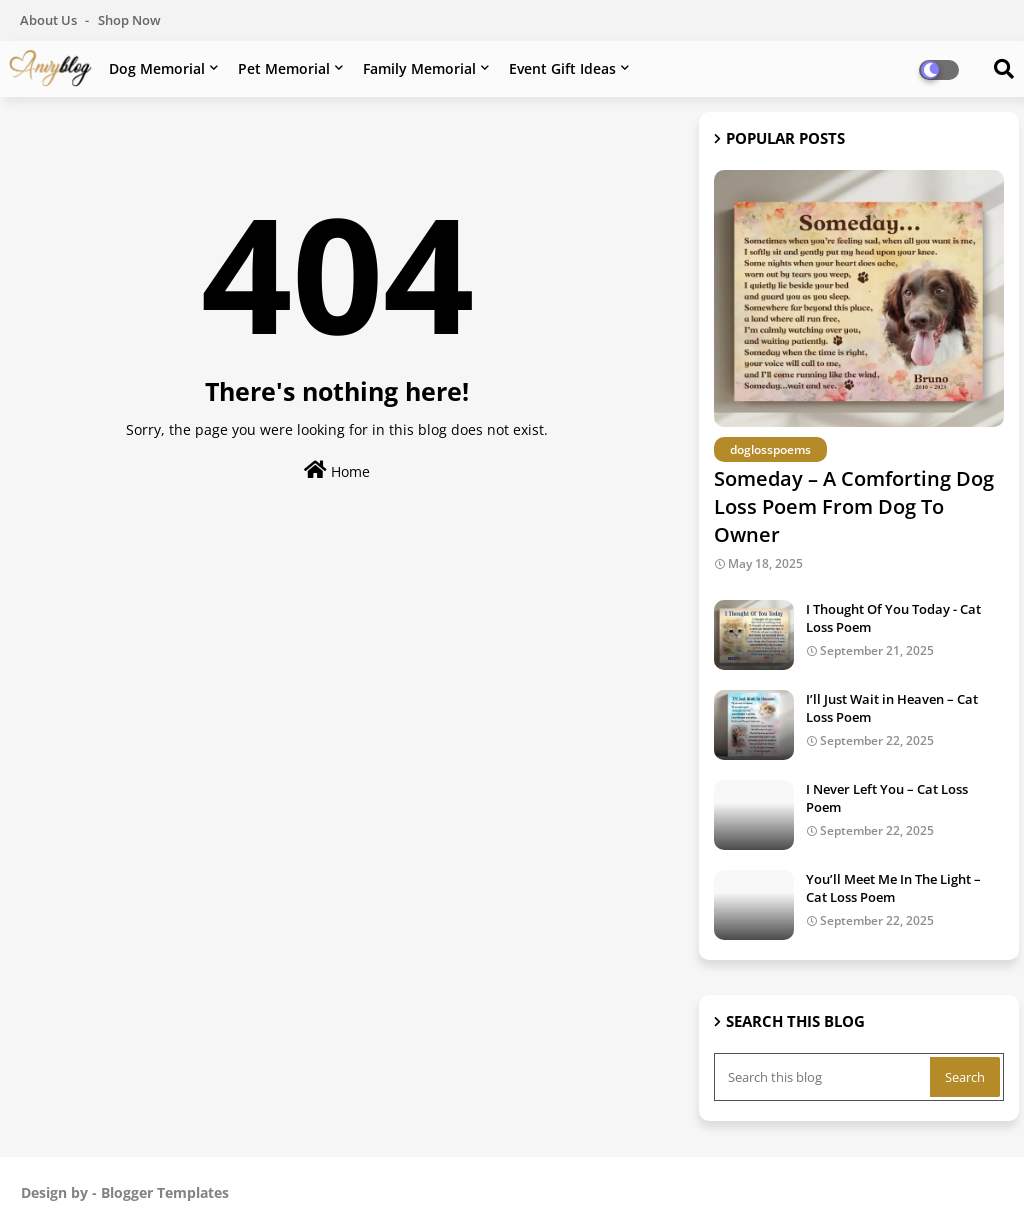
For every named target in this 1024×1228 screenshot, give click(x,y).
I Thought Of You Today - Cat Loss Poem (893, 618)
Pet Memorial (284, 68)
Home (337, 470)
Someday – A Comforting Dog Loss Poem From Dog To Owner (854, 506)
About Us (50, 20)
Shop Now (129, 20)
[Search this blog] (824, 1077)
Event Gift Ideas (562, 68)
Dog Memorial (157, 68)
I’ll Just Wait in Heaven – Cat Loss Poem (892, 708)
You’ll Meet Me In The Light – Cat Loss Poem (893, 888)
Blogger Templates (165, 1192)
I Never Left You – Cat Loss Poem (887, 798)
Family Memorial (419, 68)
